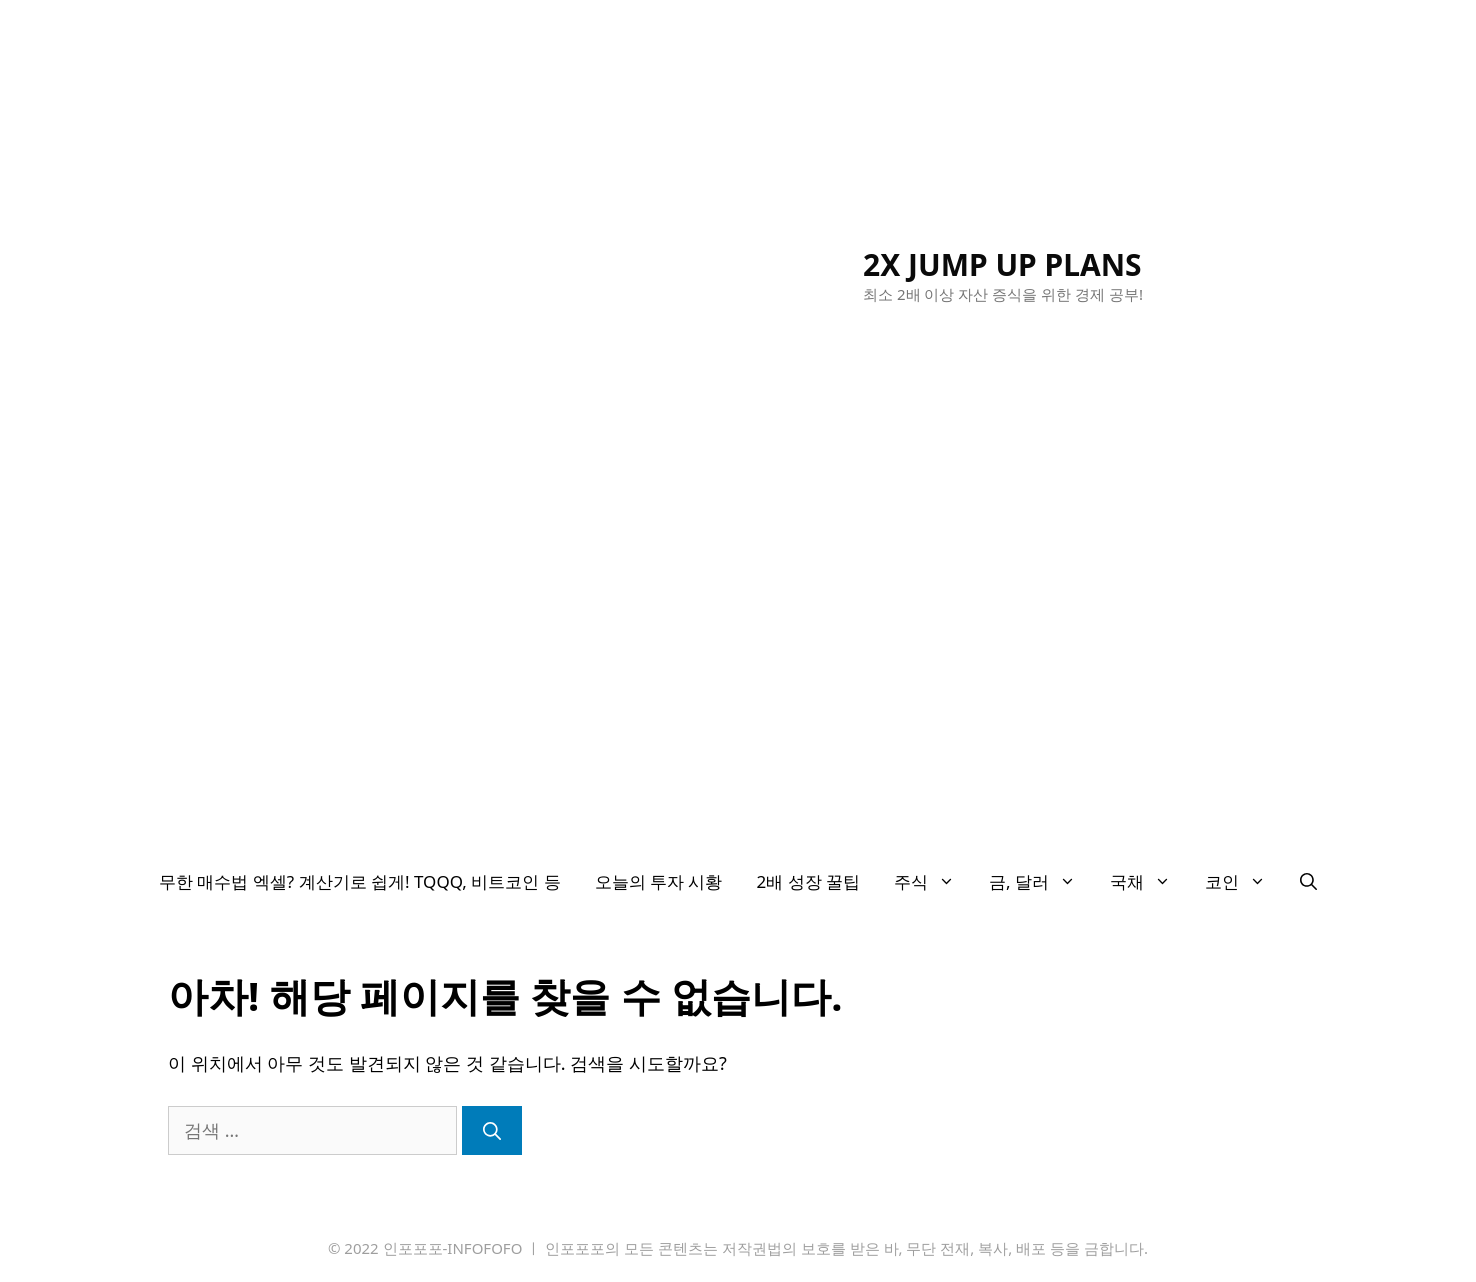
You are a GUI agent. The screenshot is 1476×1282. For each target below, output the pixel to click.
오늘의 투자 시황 (659, 881)
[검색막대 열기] (1308, 882)
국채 (1149, 882)
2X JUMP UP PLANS (1002, 264)
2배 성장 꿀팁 (809, 881)
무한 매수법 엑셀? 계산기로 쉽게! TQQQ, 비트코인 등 (360, 881)
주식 (933, 882)
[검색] (492, 1130)
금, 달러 (1041, 882)
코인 (1244, 882)
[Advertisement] (738, 702)
